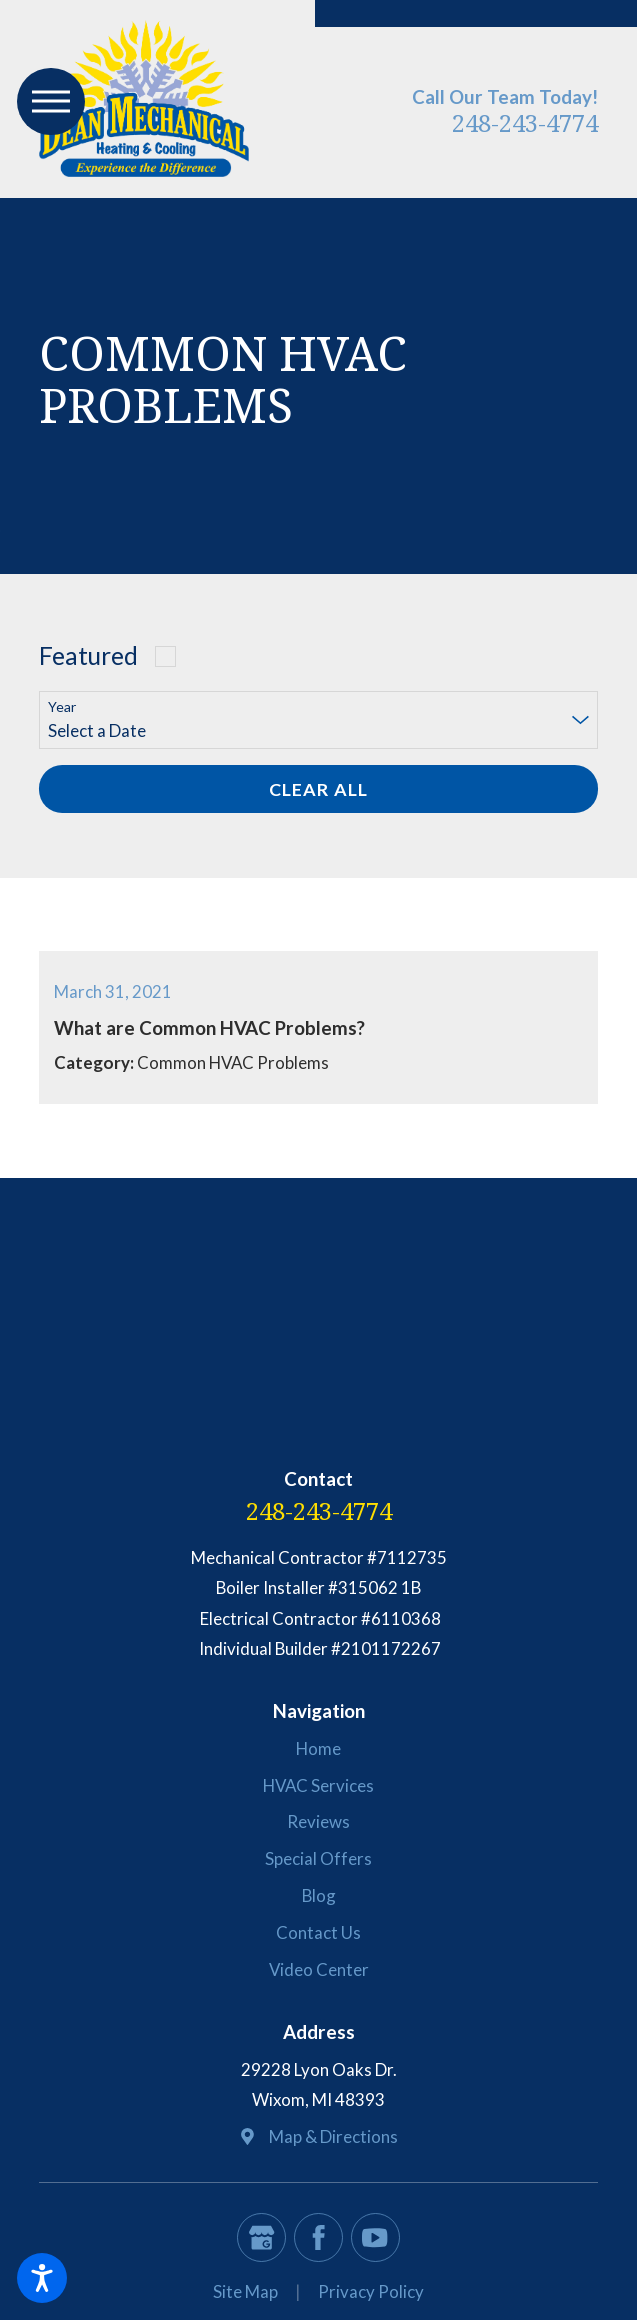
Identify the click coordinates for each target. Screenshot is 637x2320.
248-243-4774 (525, 122)
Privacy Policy (371, 2291)
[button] (42, 2278)
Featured (88, 655)
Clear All (318, 789)
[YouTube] (375, 2237)
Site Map (245, 2291)
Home (318, 1748)
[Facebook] (318, 2237)
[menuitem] (318, 1749)
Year (62, 707)
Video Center (319, 1969)
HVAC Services (318, 1785)
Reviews (318, 1821)
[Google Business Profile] (261, 2237)
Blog (319, 1895)
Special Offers (318, 1858)
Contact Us (318, 1932)
